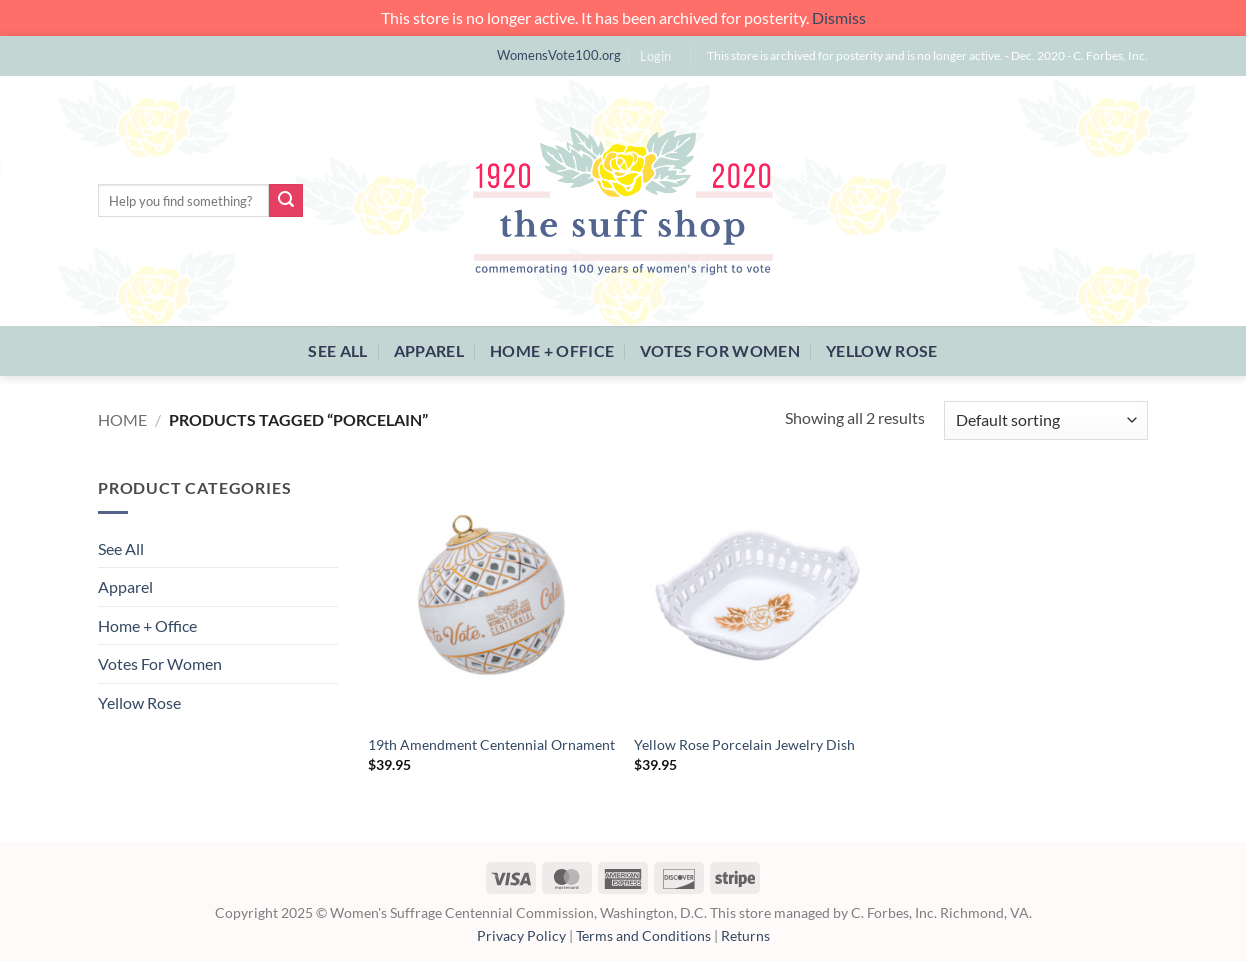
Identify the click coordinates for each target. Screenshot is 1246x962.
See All (337, 350)
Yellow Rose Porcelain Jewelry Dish (744, 744)
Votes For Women (720, 350)
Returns (745, 935)
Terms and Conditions (643, 935)
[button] (655, 56)
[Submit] (286, 201)
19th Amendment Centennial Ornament (491, 744)
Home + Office (552, 350)
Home (122, 419)
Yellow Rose (882, 350)
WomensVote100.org (559, 55)
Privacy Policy (521, 935)
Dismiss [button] (839, 17)
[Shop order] (1046, 420)
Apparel (429, 350)
